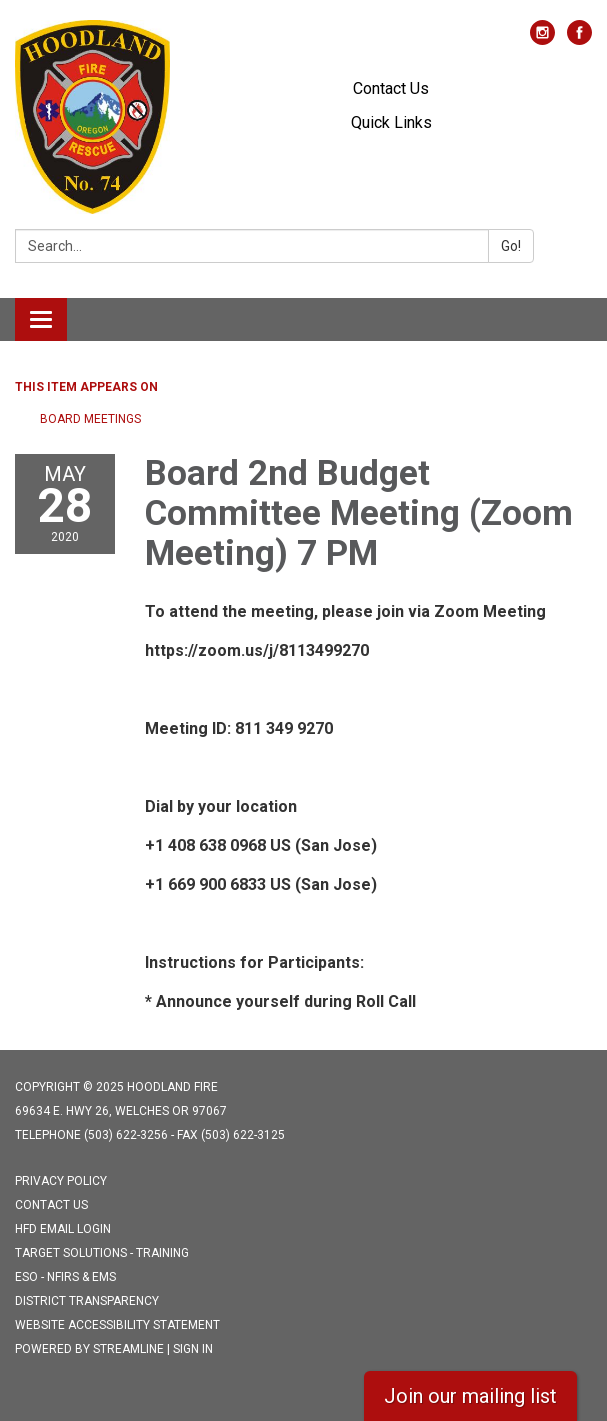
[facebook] (579, 39)
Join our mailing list (470, 1396)
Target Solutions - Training (102, 1253)
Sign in (193, 1349)
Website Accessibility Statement (117, 1325)
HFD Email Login (63, 1229)
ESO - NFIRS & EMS (65, 1277)
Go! (511, 246)
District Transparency (87, 1301)
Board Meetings (90, 419)
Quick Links (391, 122)
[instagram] (542, 39)
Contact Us (391, 88)
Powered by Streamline (89, 1349)
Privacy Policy (61, 1181)
